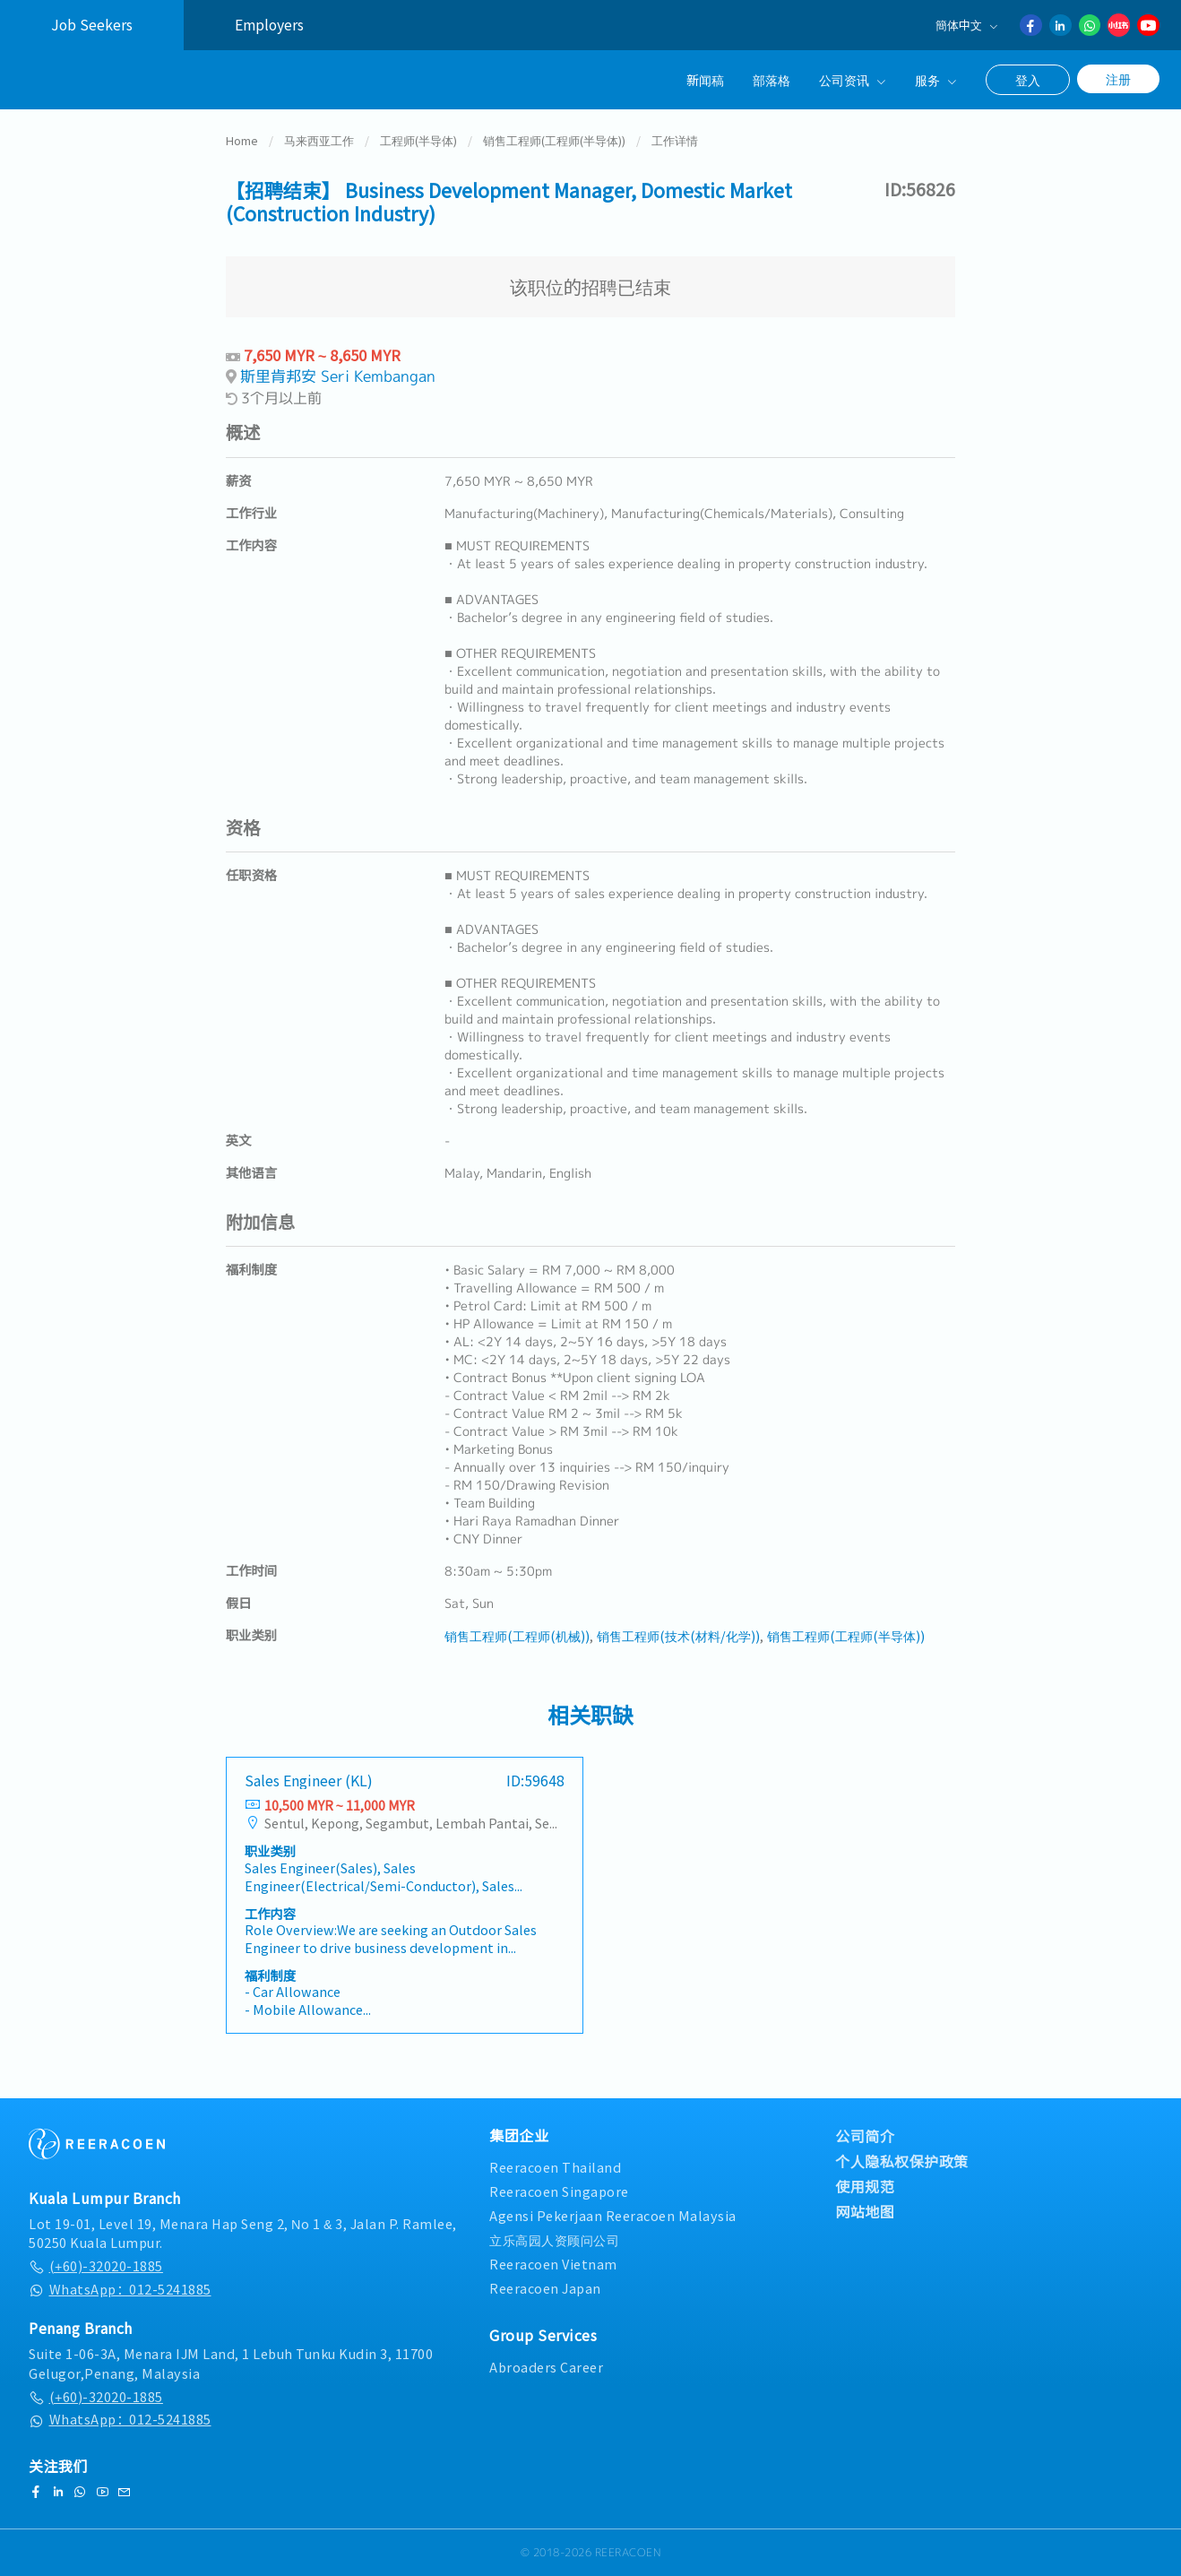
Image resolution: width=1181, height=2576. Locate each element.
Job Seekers (92, 24)
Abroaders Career (546, 2366)
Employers (269, 24)
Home (242, 146)
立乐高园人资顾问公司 (554, 2239)
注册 (1118, 79)
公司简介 (864, 2136)
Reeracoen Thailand (555, 2166)
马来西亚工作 (319, 146)
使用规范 (864, 2186)
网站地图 (864, 2211)
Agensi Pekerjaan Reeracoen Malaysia (613, 2215)
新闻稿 (705, 79)
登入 (1027, 80)
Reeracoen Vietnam (553, 2263)
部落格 (771, 79)
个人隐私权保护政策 (902, 2161)
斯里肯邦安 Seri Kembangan (337, 382)
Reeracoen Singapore (559, 2191)
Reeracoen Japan (545, 2287)
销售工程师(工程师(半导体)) (554, 146)
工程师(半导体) (418, 146)
